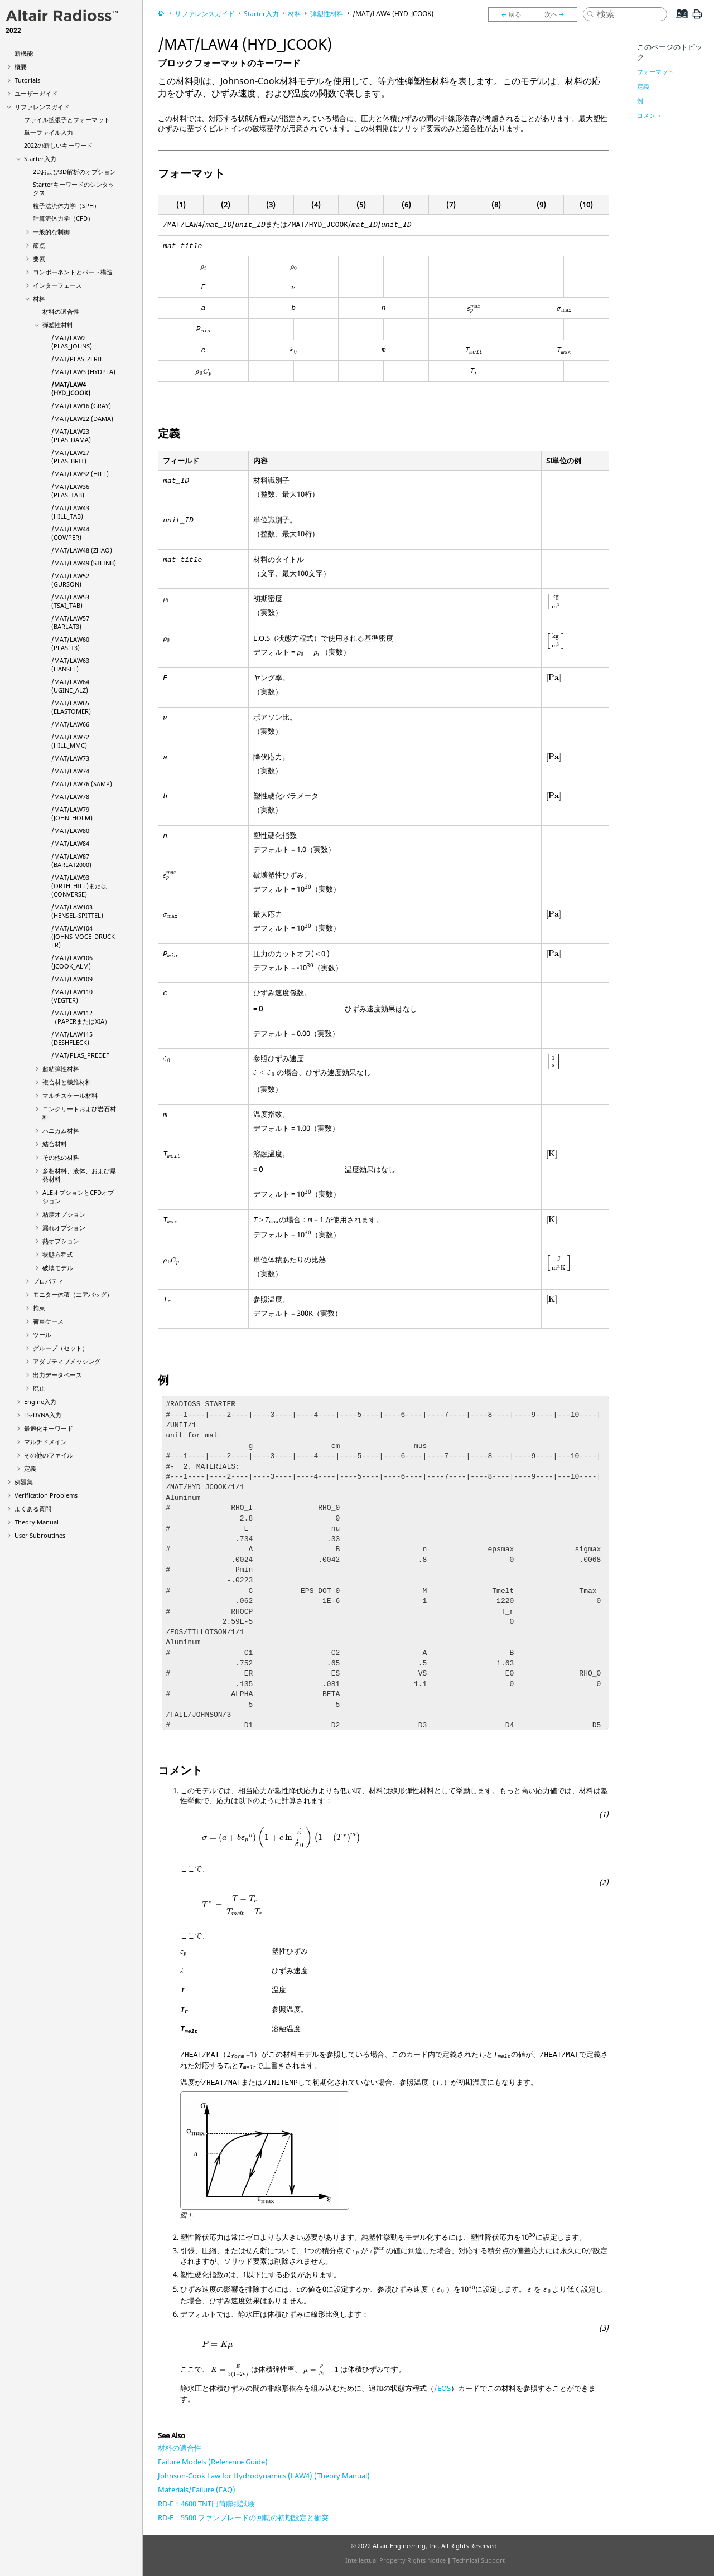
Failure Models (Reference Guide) (213, 2462)
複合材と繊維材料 (66, 1082)
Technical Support (478, 2560)
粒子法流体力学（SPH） (66, 205)
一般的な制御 (51, 231)
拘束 (39, 1308)
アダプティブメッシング (66, 1361)
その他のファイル (48, 1455)
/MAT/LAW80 (70, 830)
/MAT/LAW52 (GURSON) (70, 580)
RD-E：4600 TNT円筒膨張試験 (206, 2503)
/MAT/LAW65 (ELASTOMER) (71, 707)
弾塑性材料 (57, 325)
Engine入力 (40, 1401)
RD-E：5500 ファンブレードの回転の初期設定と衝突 (243, 2517)
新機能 (24, 53)
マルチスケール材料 (70, 1095)
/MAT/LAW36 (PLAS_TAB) (70, 490)
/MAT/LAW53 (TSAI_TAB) (70, 601)
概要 (21, 66)
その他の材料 (60, 1157)
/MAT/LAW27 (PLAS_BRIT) (70, 456)
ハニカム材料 (60, 1130)
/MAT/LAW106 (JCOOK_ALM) (72, 961)
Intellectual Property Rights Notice (395, 2560)
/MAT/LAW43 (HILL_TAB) (70, 511)
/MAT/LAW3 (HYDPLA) (83, 371)
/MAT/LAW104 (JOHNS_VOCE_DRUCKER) (83, 936)
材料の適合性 (60, 311)
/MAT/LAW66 (70, 724)
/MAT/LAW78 (70, 796)
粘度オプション (63, 1214)
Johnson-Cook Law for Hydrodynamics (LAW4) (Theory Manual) (264, 2476)
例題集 (24, 1482)
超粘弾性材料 (60, 1068)
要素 (39, 258)
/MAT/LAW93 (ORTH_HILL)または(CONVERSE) (79, 885)
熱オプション (60, 1241)
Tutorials (27, 80)
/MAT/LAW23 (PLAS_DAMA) (71, 435)
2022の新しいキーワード (58, 145)
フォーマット (655, 71)
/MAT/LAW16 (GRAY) (81, 405)
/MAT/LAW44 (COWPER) (70, 533)
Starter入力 (40, 158)
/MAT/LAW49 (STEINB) (83, 563)
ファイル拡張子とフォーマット (67, 119)
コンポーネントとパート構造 (73, 272)
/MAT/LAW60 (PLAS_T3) (70, 643)
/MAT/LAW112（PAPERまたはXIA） (80, 1017)
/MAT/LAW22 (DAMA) (82, 418)
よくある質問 (33, 1508)
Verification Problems (46, 1495)
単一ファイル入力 (48, 132)
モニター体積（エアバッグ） (73, 1294)
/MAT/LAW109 (72, 979)
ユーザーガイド (36, 93)
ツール (42, 1334)
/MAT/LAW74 (70, 771)
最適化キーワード (48, 1428)
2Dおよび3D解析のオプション (74, 171)
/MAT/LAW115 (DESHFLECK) (72, 1038)
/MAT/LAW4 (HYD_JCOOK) (70, 388)
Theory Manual (37, 1522)
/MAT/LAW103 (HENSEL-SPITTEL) (77, 911)
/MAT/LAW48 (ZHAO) (81, 550)
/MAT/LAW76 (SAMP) (81, 783)
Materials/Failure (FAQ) (196, 2490)
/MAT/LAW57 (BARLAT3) (70, 622)
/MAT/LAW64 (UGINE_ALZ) (70, 685)
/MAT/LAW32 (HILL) (80, 473)
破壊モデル (57, 1267)
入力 (42, 1415)
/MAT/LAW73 (70, 758)
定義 (30, 1468)
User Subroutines (40, 1535)
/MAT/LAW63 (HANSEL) (70, 664)
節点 (39, 245)
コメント (649, 115)
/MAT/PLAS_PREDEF (80, 1055)
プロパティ (48, 1281)
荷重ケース (48, 1321)
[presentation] (203, 268)
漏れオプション (63, 1227)
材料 (39, 298)
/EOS (442, 2388)
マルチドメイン (45, 1441)
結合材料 (54, 1144)
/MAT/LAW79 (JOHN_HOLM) (72, 813)
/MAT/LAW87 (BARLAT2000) (71, 860)
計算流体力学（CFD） (63, 218)
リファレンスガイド (42, 107)
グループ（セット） (60, 1348)
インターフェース (57, 285)
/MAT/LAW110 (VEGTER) (72, 995)
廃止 (39, 1388)
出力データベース (57, 1375)
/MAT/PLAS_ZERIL (77, 359)
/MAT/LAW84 (70, 843)
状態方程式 (57, 1254)
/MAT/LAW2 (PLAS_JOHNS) (71, 341)
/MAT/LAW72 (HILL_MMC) (70, 741)
